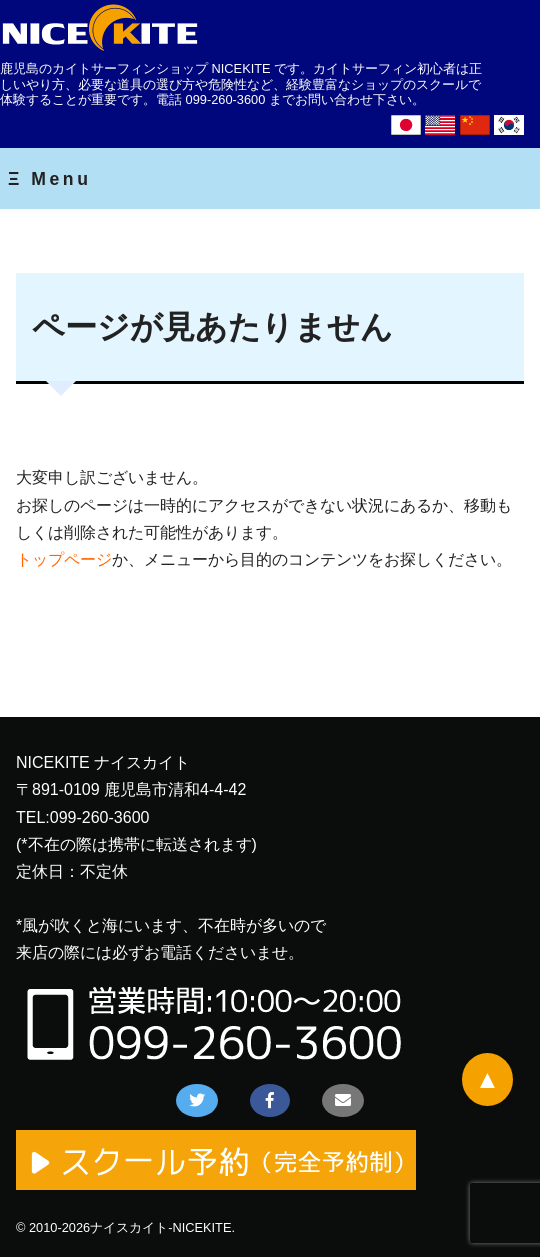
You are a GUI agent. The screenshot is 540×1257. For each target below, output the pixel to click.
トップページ (64, 559)
